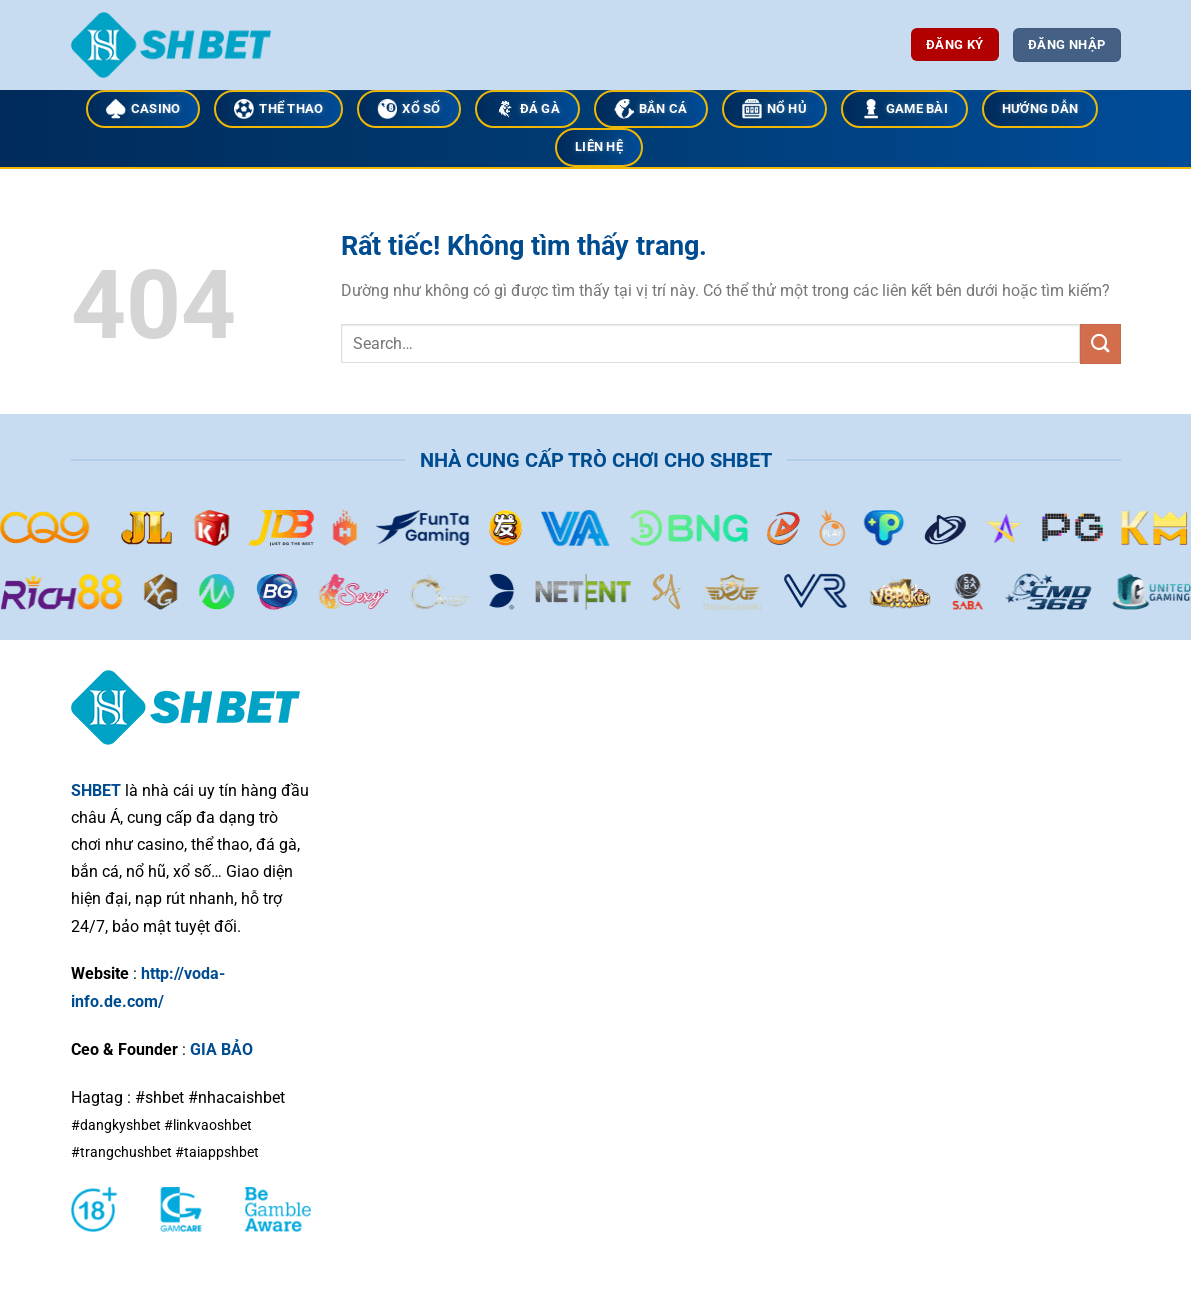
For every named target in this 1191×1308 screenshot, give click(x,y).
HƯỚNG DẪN (1040, 108)
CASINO (143, 109)
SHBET (96, 790)
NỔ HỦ (774, 109)
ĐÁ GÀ (527, 109)
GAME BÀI (904, 109)
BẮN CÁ (651, 109)
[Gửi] (1100, 343)
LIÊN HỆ (599, 146)
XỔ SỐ (408, 109)
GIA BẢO (221, 1049)
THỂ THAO (278, 109)
